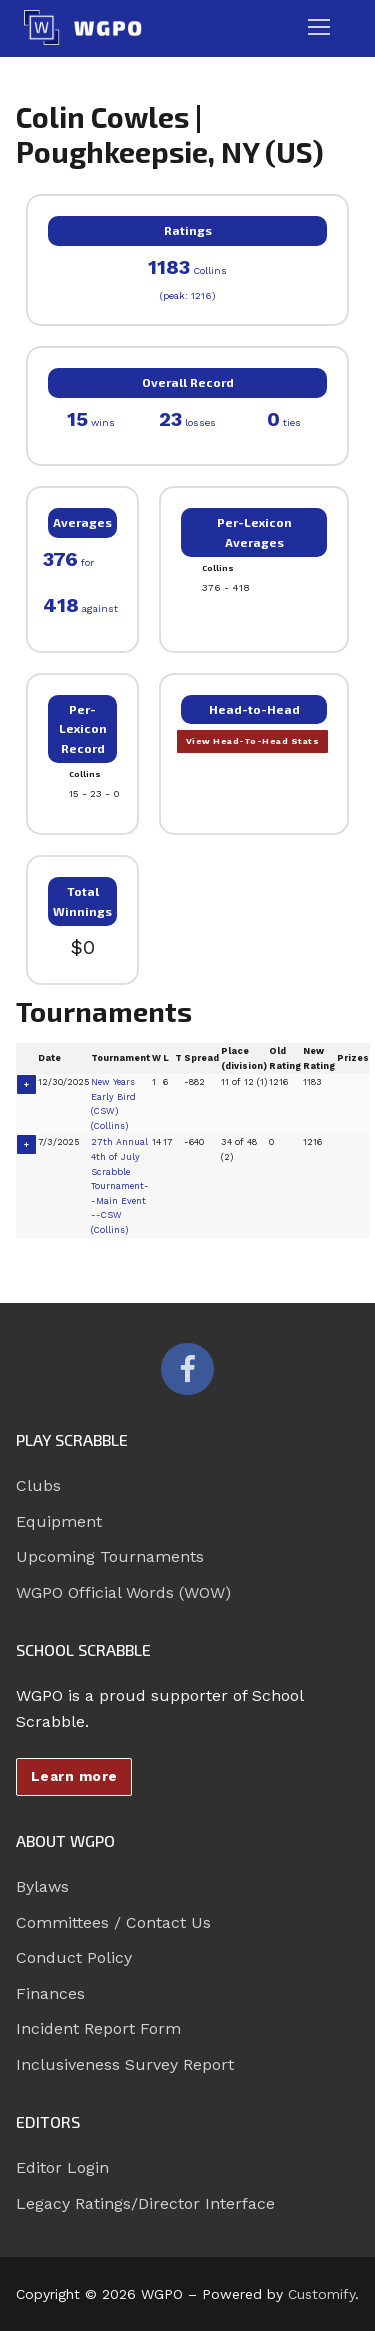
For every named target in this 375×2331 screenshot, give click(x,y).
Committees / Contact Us (113, 1922)
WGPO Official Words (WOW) (123, 1592)
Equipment (59, 1521)
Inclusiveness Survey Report (125, 2064)
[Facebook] (187, 1369)
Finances (50, 1993)
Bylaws (42, 1886)
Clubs (38, 1485)
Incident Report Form (98, 2028)
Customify (321, 2294)
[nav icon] (319, 28)
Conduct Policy (74, 1957)
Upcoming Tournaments (110, 1556)
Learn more (74, 1776)
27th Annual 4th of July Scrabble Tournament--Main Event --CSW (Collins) (120, 1185)
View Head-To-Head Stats (253, 741)
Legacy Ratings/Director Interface (145, 2203)
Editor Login (62, 2167)
